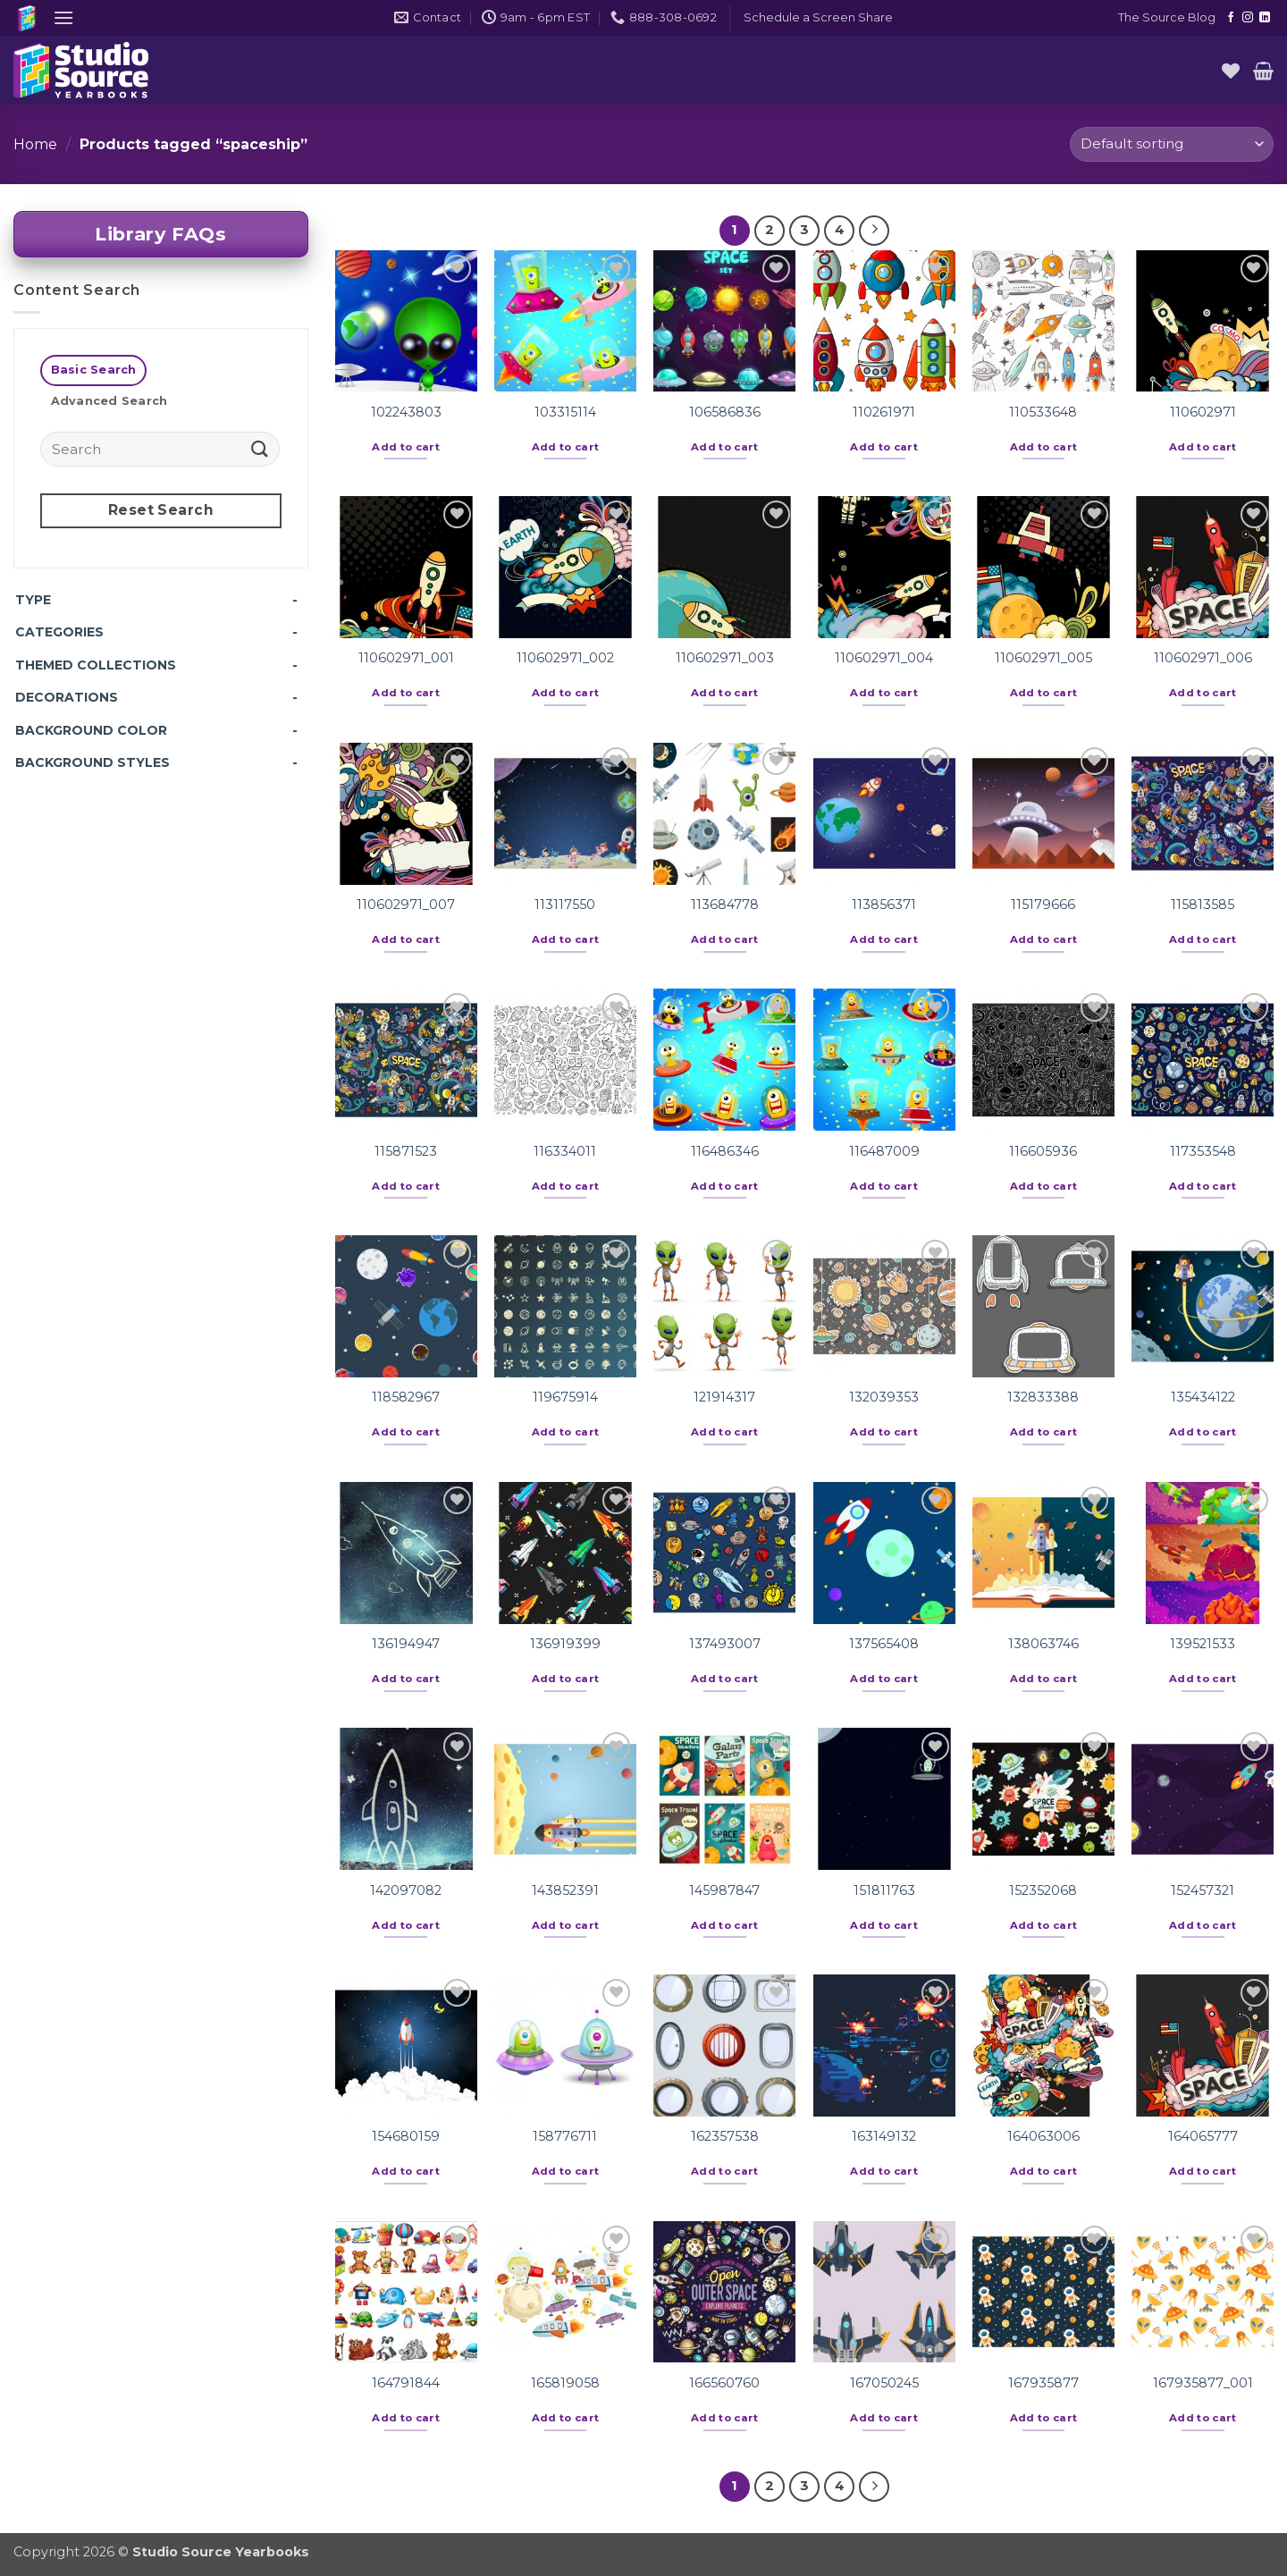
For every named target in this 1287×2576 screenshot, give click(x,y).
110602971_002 (565, 658)
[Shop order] (1172, 144)
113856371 (884, 905)
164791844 (406, 2383)
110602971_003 (725, 658)
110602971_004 (884, 658)
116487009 (884, 1151)
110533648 (1043, 412)
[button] (63, 17)
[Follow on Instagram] (1247, 18)
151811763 (884, 1890)
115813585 (1202, 905)
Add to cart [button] (406, 447)
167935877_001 (1203, 2383)
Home (35, 144)
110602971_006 (1203, 658)
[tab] (93, 370)
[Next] (874, 230)
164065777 (1203, 2136)
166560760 (724, 2383)
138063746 (1043, 1644)
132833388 (1043, 1397)
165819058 (565, 2383)
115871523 (405, 1151)
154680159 (406, 2136)
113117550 (564, 905)
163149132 (884, 2136)
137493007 (725, 1644)
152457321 (1202, 1890)
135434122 (1203, 1397)
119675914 (565, 1397)
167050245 (884, 2383)
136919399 (565, 1644)
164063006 (1043, 2136)
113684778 (725, 905)
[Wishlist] (1231, 70)
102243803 (406, 412)
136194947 (406, 1644)
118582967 (406, 1397)
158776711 (565, 2136)
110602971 (1203, 412)
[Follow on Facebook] (1230, 18)
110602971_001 (406, 658)
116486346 (725, 1151)
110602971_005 (1043, 658)
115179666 (1043, 905)
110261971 (884, 412)
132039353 (884, 1397)
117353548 (1203, 1151)
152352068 (1043, 1890)
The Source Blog (1167, 17)
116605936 (1043, 1151)
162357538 (725, 2136)
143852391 (565, 1890)
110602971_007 (406, 905)
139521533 (1202, 1644)
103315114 (565, 412)
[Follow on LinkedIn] (1264, 18)
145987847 (724, 1890)
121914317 (724, 1397)
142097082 (406, 1890)
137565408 (884, 1644)
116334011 (565, 1151)
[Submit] (260, 448)
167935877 (1043, 2383)
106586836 (725, 412)
